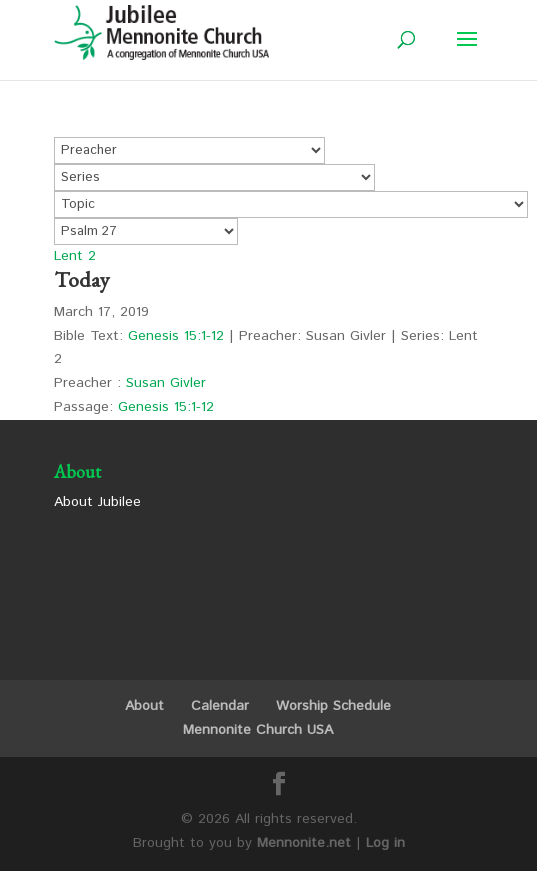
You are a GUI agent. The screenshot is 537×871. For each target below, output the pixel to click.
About (144, 706)
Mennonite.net (304, 843)
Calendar (220, 706)
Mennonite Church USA (258, 730)
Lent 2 (75, 256)
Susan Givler (166, 383)
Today (82, 279)
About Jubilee (97, 502)
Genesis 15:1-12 (176, 336)
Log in (385, 843)
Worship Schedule (333, 706)
